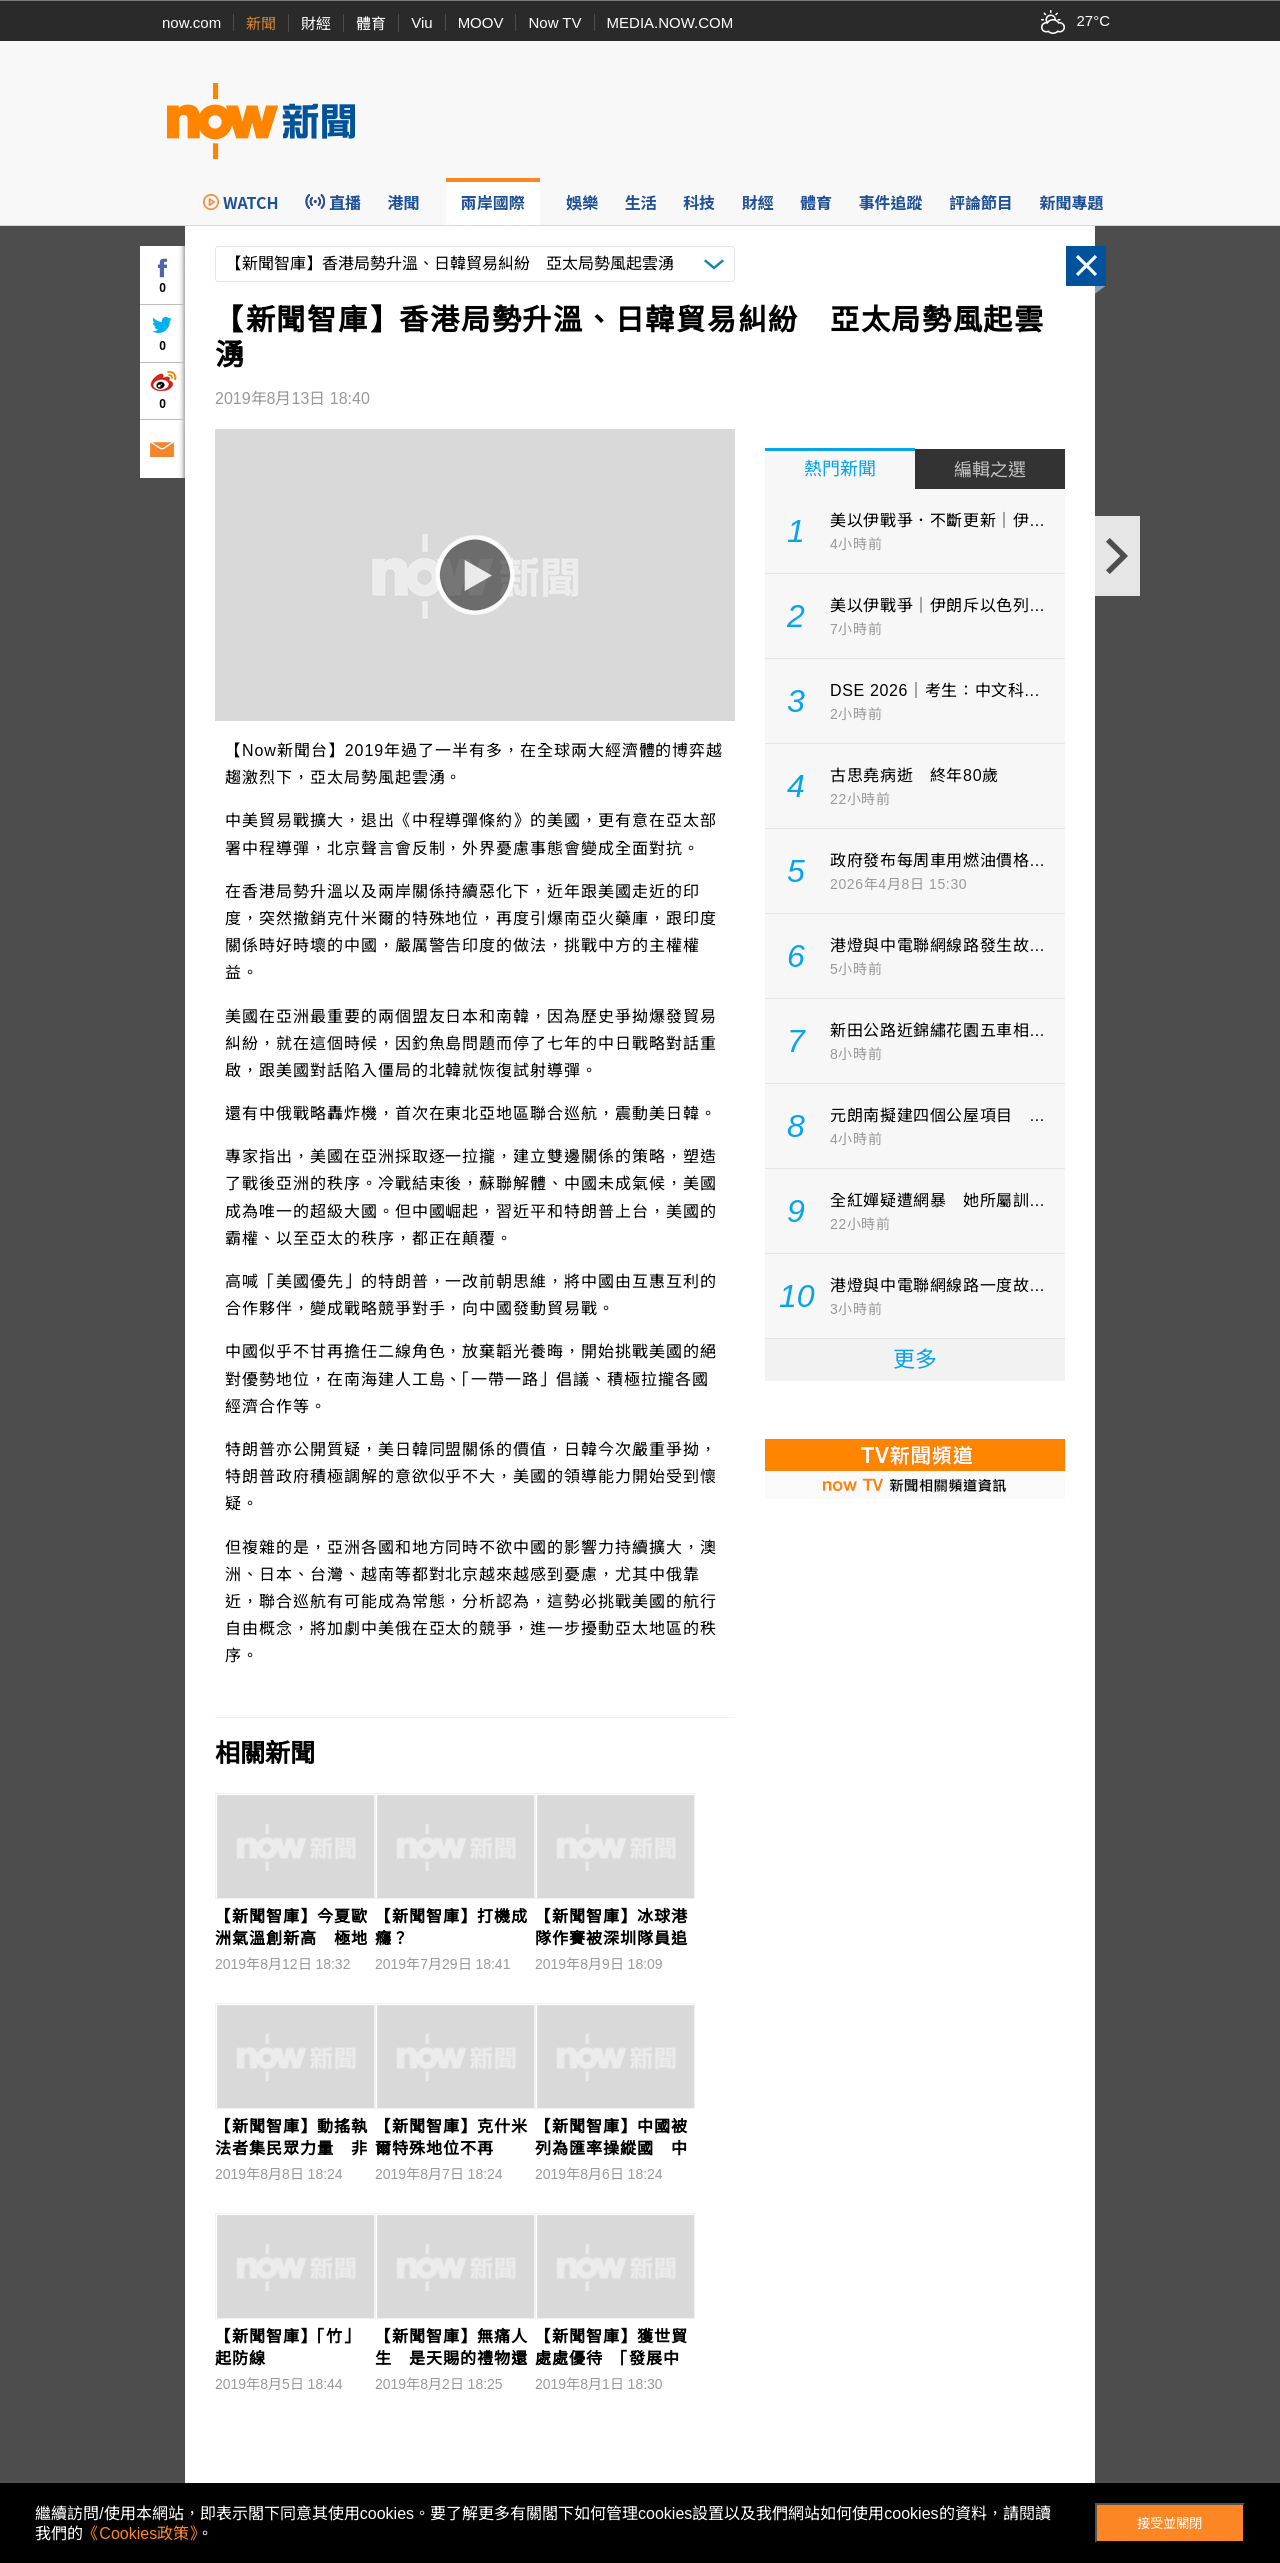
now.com (191, 22)
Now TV (554, 22)
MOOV (481, 22)
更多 (915, 1359)
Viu (421, 22)
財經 (316, 23)
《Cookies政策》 (140, 2533)
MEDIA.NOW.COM (670, 22)
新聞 (261, 23)
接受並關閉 (1169, 2523)
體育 (371, 23)
